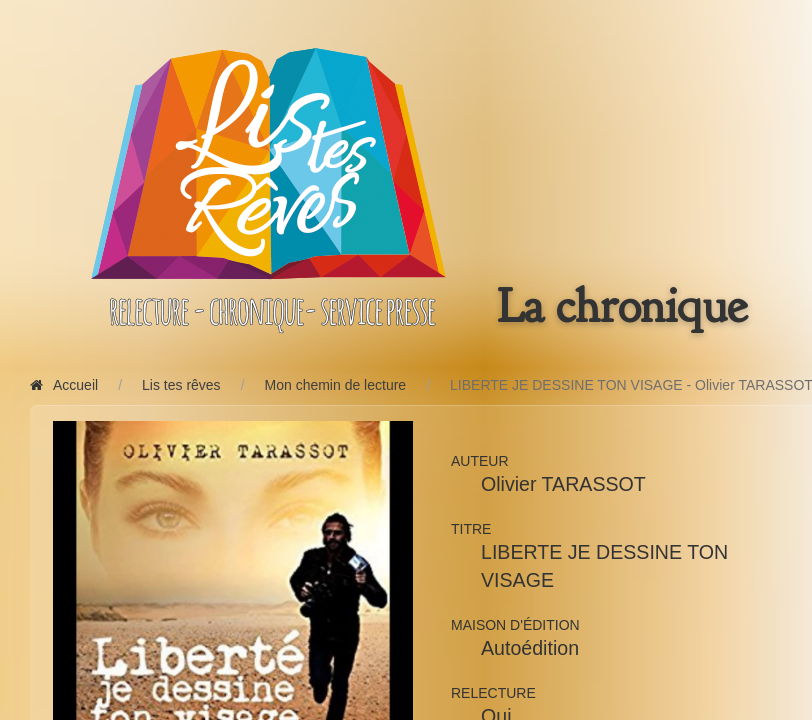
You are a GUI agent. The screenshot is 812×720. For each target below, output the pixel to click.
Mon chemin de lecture (336, 385)
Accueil (64, 385)
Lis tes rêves (181, 385)
